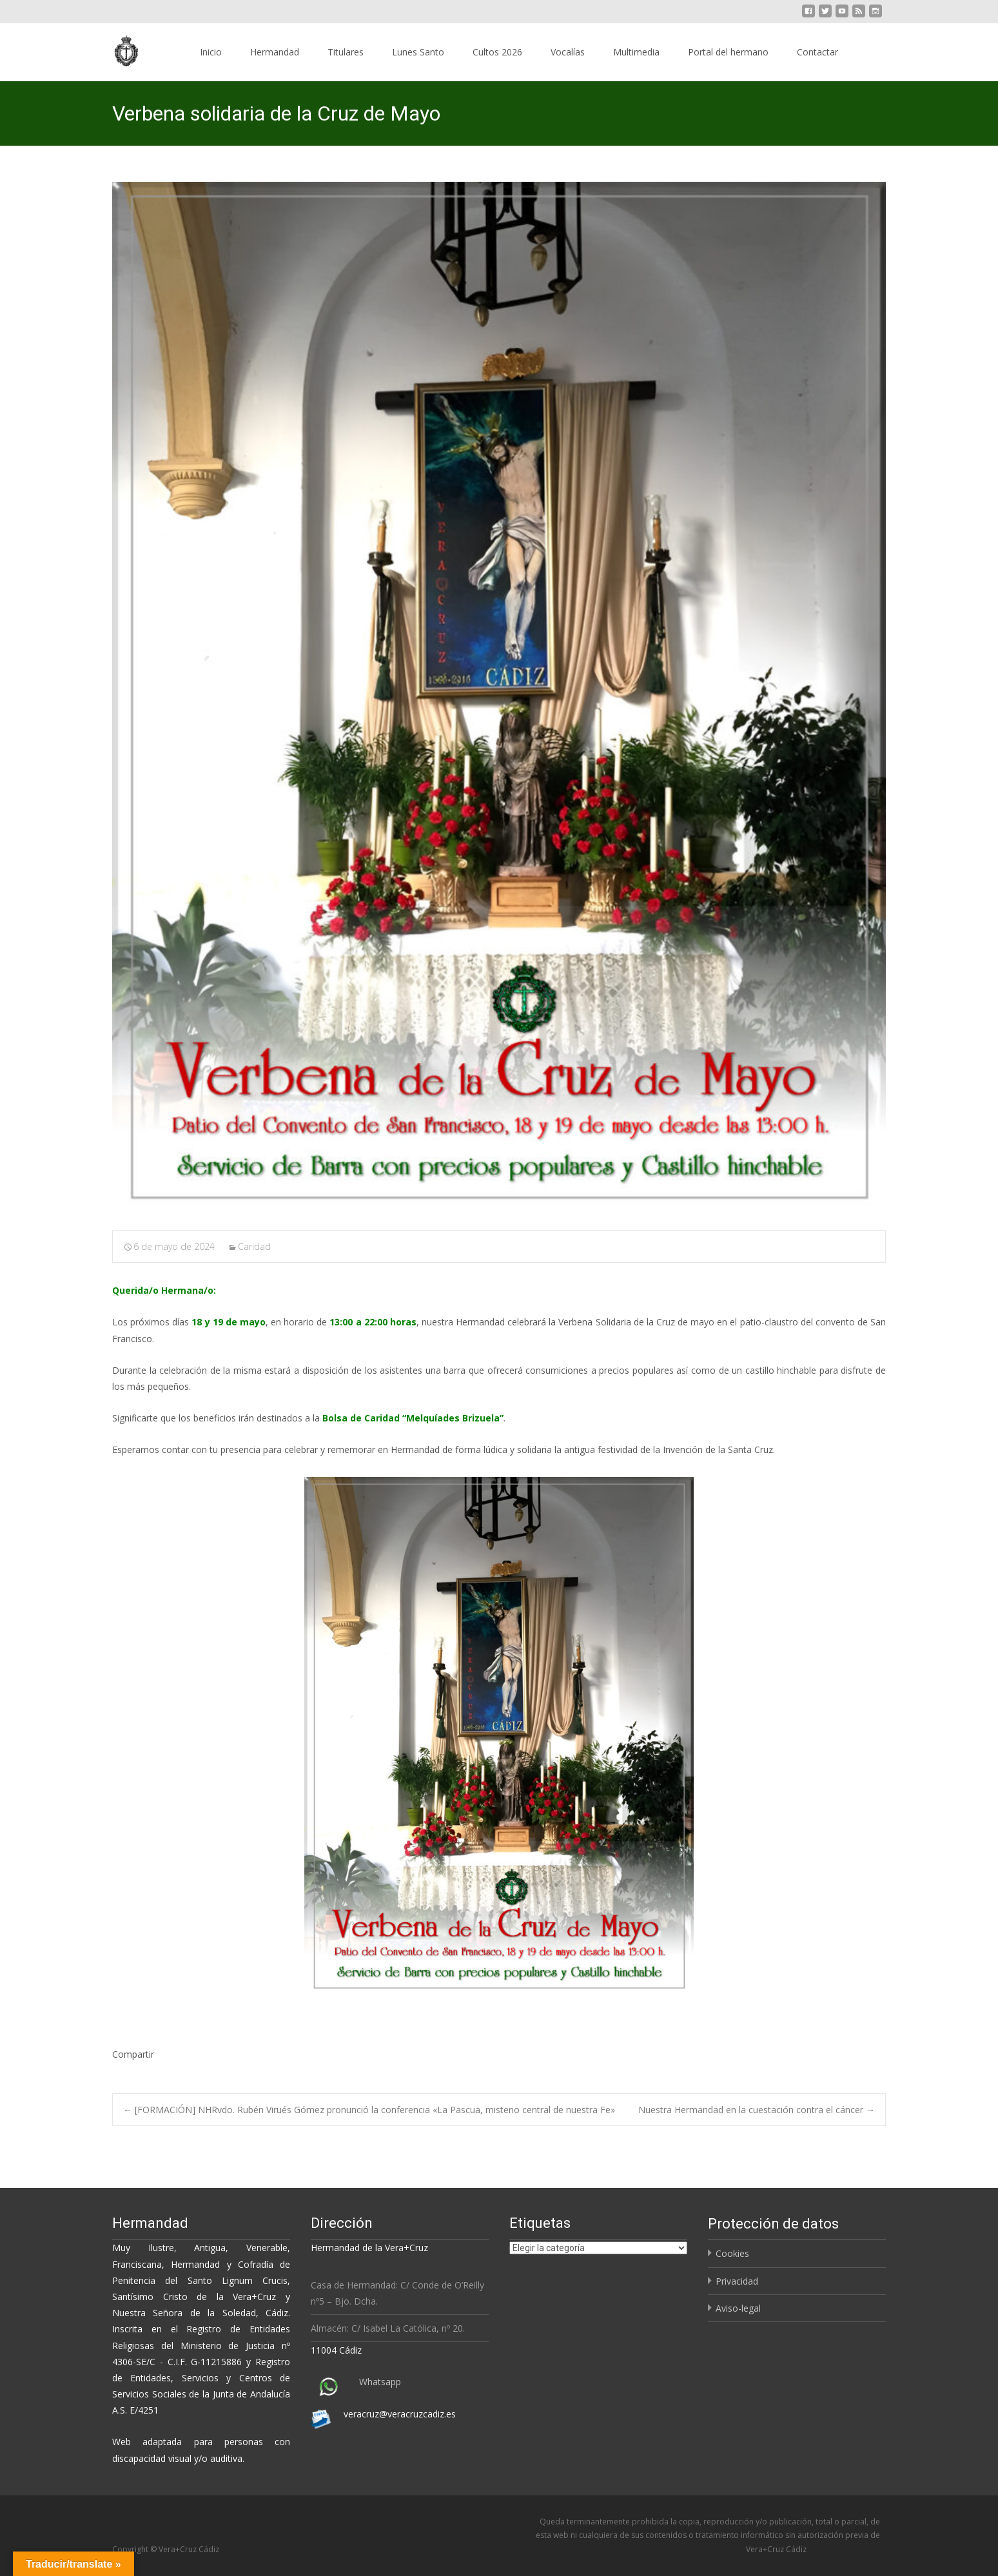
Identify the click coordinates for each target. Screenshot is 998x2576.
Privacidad (737, 2281)
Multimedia (636, 52)
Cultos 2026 (497, 52)
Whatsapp (380, 2382)
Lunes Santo (418, 52)
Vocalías (568, 52)
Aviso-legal (738, 2308)
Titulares (346, 52)
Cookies (732, 2253)
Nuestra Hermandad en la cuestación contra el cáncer (756, 2109)
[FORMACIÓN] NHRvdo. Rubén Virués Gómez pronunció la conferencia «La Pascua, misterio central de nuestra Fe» (369, 2109)
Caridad (254, 1246)
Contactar (817, 52)
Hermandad (274, 52)
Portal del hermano (728, 52)
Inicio (211, 52)
